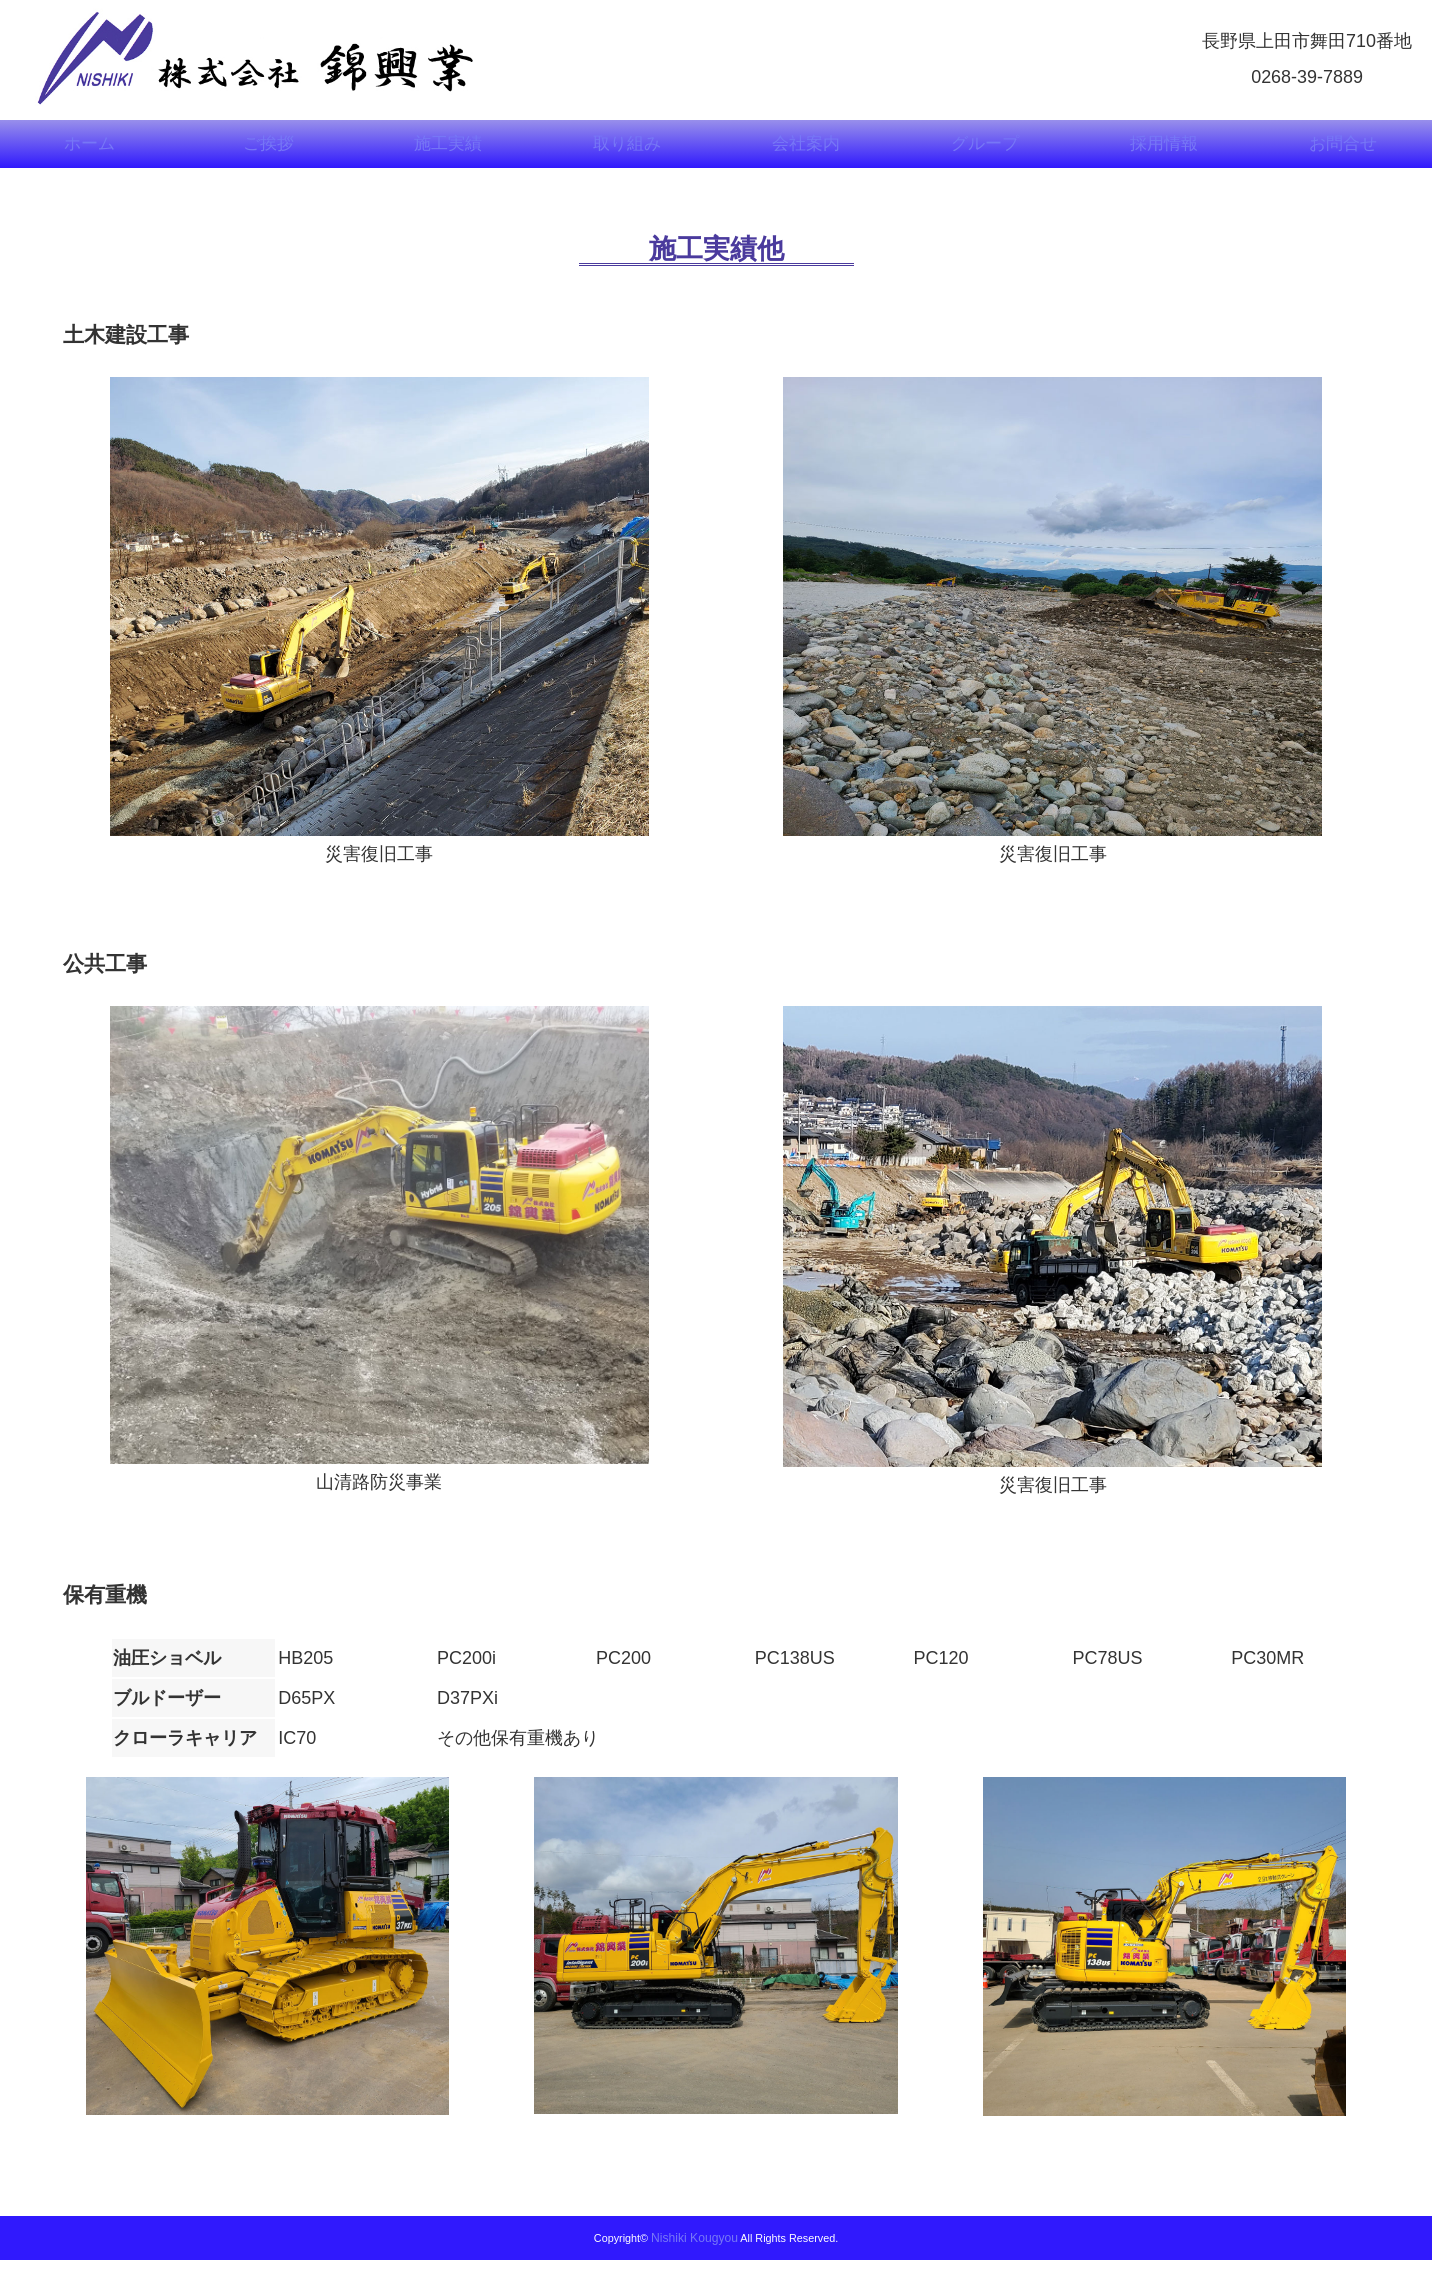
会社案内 (806, 153)
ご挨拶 (269, 153)
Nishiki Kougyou (694, 2254)
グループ (985, 153)
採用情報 (1164, 153)
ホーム (90, 153)
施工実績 (448, 153)
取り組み (627, 153)
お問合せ (1343, 153)
